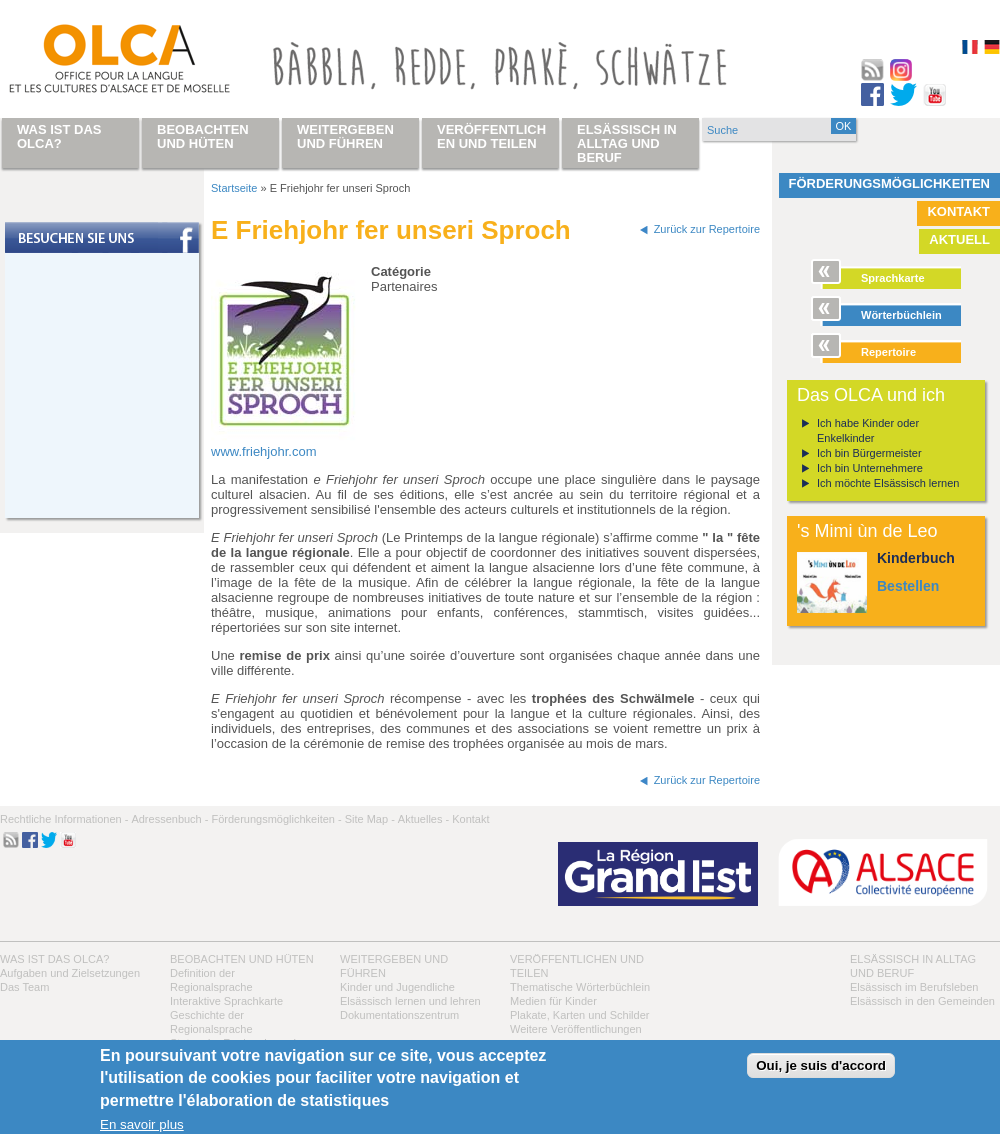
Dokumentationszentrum (399, 1015)
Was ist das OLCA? (54, 959)
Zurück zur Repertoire (707, 229)
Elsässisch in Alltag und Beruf (627, 143)
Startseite (234, 188)
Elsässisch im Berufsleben (914, 987)
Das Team (24, 987)
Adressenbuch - (169, 819)
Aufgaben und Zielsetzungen (70, 973)
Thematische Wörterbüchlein (580, 987)
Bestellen (908, 586)
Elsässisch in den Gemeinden (922, 1001)
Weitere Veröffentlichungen (576, 1029)
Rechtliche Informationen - (64, 819)
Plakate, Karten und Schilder (579, 1015)
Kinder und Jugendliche (397, 987)
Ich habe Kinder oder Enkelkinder (868, 430)
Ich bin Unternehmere (870, 468)
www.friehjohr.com (263, 451)
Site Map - (370, 819)
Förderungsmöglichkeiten (890, 183)
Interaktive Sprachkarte (226, 1001)
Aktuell (959, 239)
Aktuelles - (423, 819)
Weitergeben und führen (345, 136)
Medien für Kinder (553, 1001)
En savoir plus (142, 1124)
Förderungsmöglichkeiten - (276, 819)
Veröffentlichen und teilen (491, 136)
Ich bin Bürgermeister (869, 453)
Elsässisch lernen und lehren (410, 1001)
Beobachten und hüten (242, 959)
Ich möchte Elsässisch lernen (888, 483)
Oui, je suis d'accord (821, 1065)
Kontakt (958, 211)
